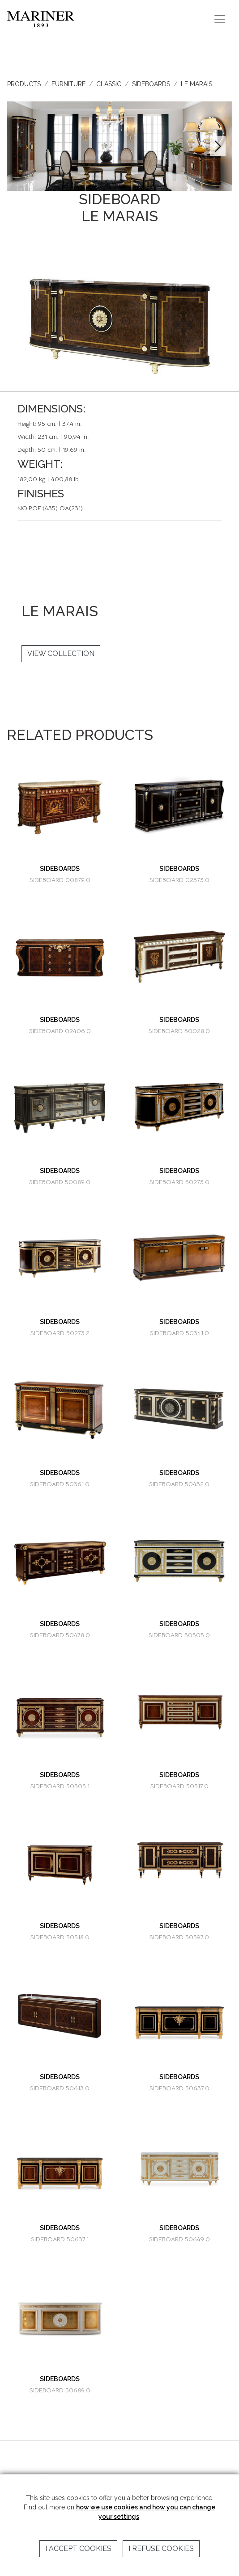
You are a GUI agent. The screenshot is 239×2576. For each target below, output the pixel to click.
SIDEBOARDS (151, 84)
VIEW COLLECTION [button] (60, 653)
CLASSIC (108, 84)
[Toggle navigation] (220, 19)
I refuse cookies (161, 2548)
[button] (218, 146)
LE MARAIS (196, 84)
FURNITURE (68, 84)
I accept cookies (78, 2548)
